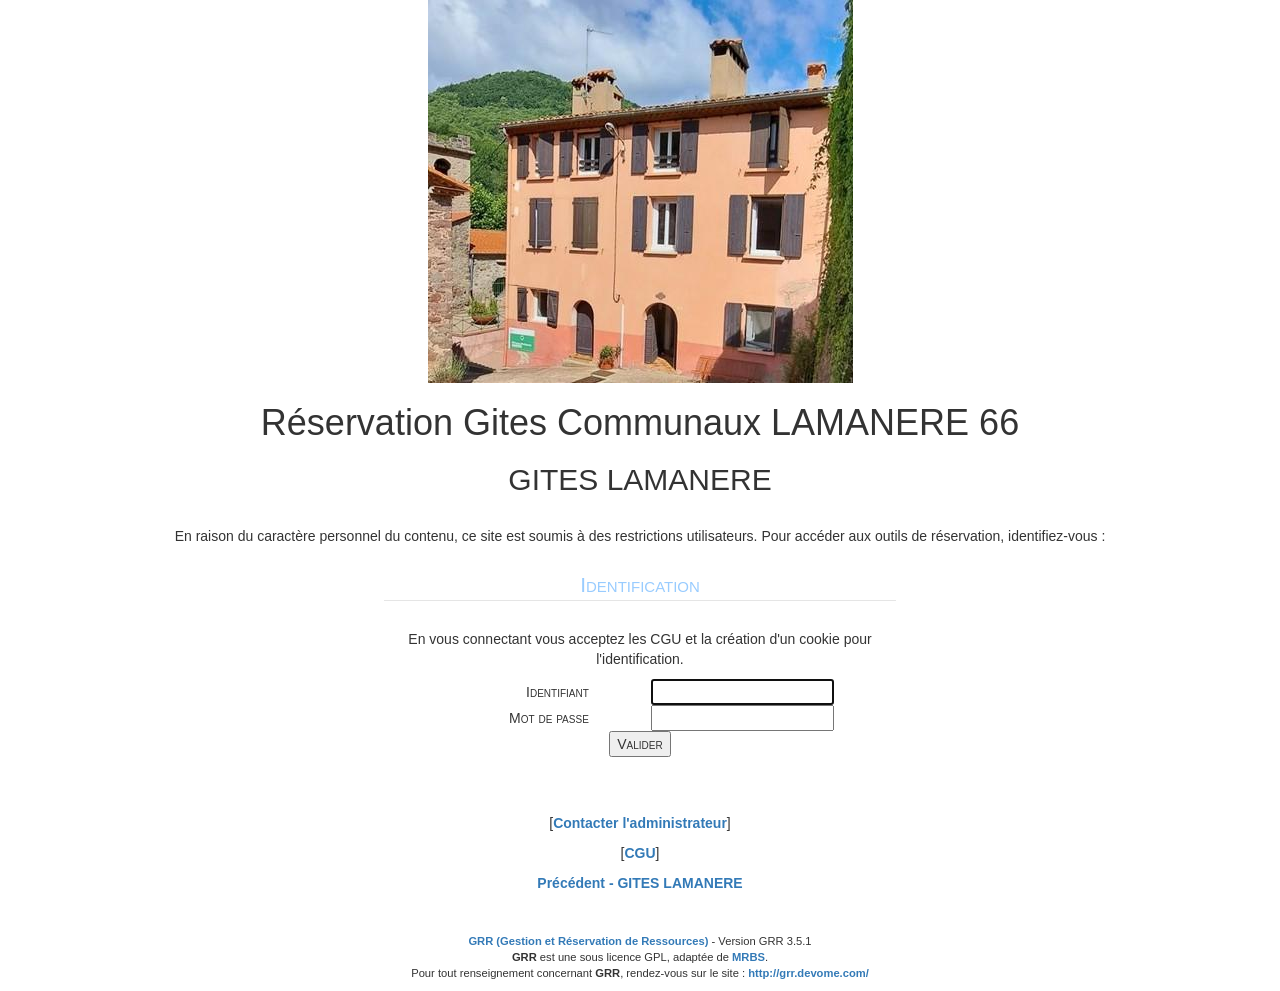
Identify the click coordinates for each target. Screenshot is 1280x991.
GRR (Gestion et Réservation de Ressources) (588, 941)
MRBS (748, 957)
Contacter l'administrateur (640, 823)
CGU (639, 853)
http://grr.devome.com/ (808, 973)
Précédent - (639, 883)
